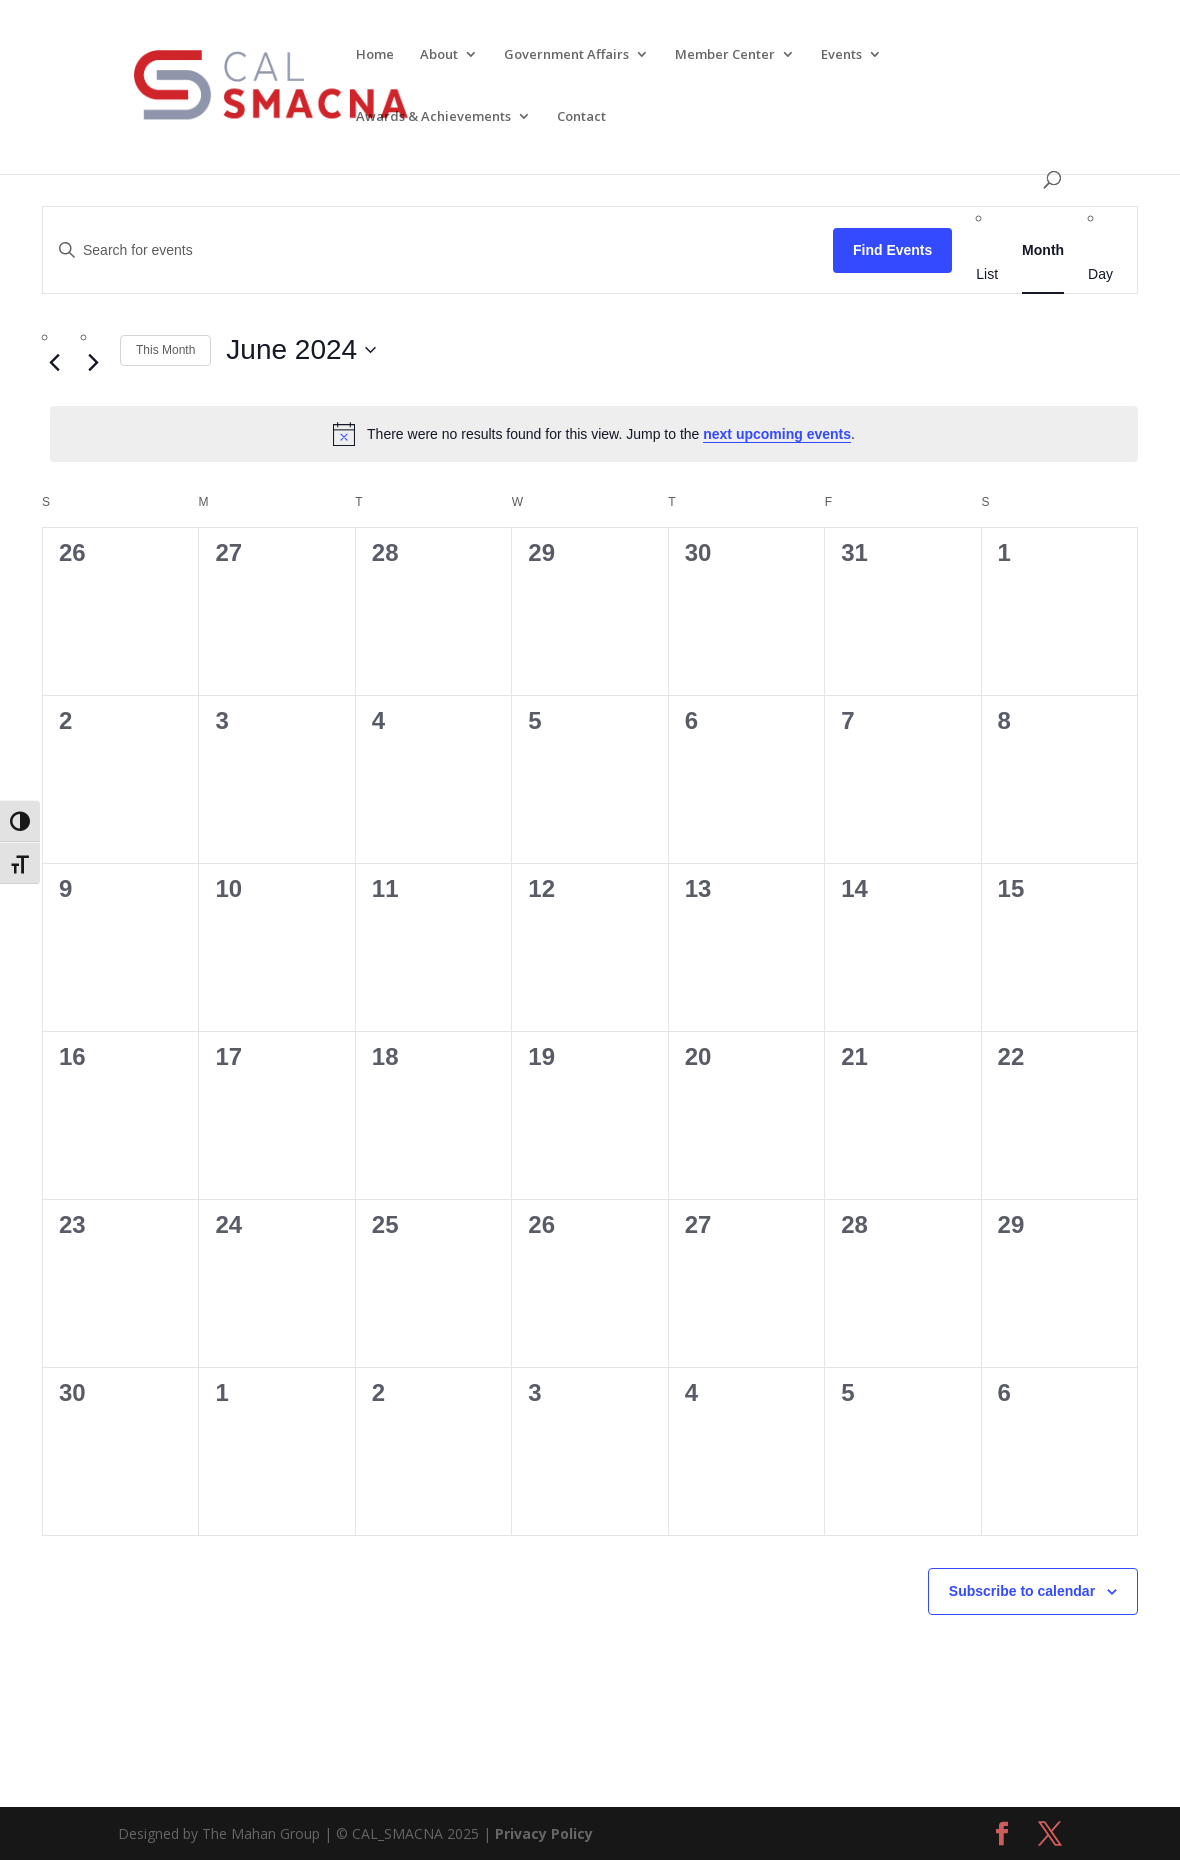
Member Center (725, 56)
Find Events (892, 250)
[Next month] (93, 362)
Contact (581, 118)
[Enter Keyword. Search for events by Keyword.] (438, 250)
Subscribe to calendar (1022, 1591)
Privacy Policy (544, 1833)
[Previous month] (54, 362)
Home (375, 56)
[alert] (594, 434)
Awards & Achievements (433, 118)
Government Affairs (566, 56)
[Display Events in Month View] (1043, 250)
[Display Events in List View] (987, 274)
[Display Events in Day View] (1100, 274)
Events (841, 56)
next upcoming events (777, 434)
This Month (165, 350)
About (439, 56)
